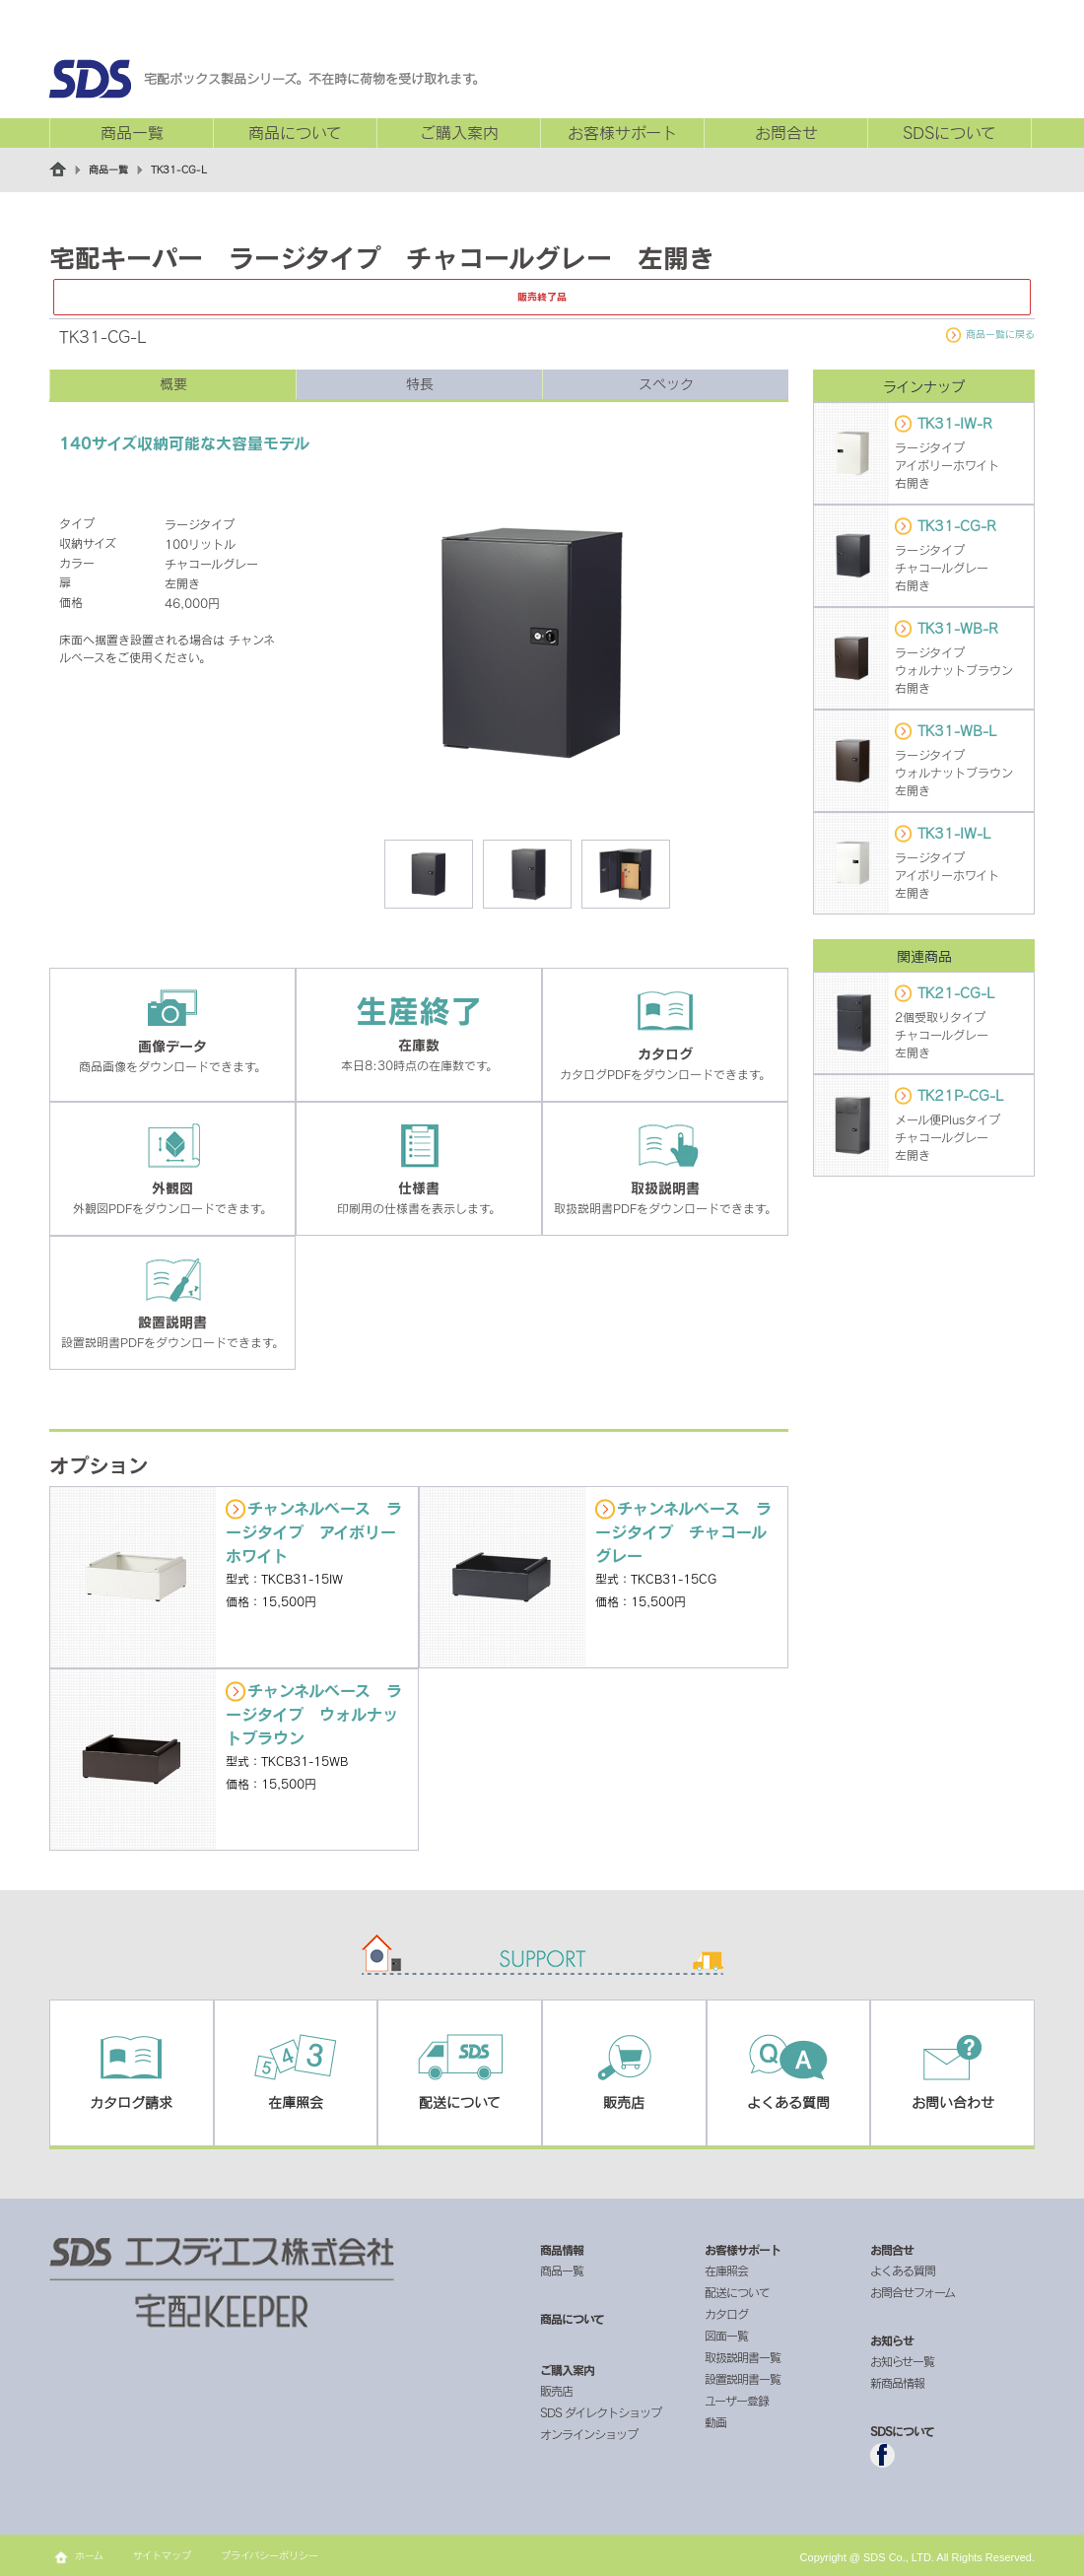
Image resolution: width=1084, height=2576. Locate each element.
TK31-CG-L (179, 169)
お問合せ (786, 133)
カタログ (726, 2314)
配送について (737, 2292)
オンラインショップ (589, 2434)
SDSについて (949, 133)
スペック (666, 384)
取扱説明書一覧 (742, 2357)
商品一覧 (132, 133)
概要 (173, 384)
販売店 (556, 2391)
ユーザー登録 (737, 2401)
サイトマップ (162, 2555)
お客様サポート (622, 133)
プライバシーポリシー (269, 2555)
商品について (295, 133)
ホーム (89, 2555)
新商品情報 (897, 2383)
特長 (420, 384)
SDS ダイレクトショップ (600, 2412)
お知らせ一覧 (902, 2361)
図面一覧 (726, 2335)
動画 (715, 2422)
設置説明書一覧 (742, 2379)
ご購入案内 (459, 133)
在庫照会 (726, 2270)
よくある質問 (902, 2270)
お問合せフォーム (912, 2292)
